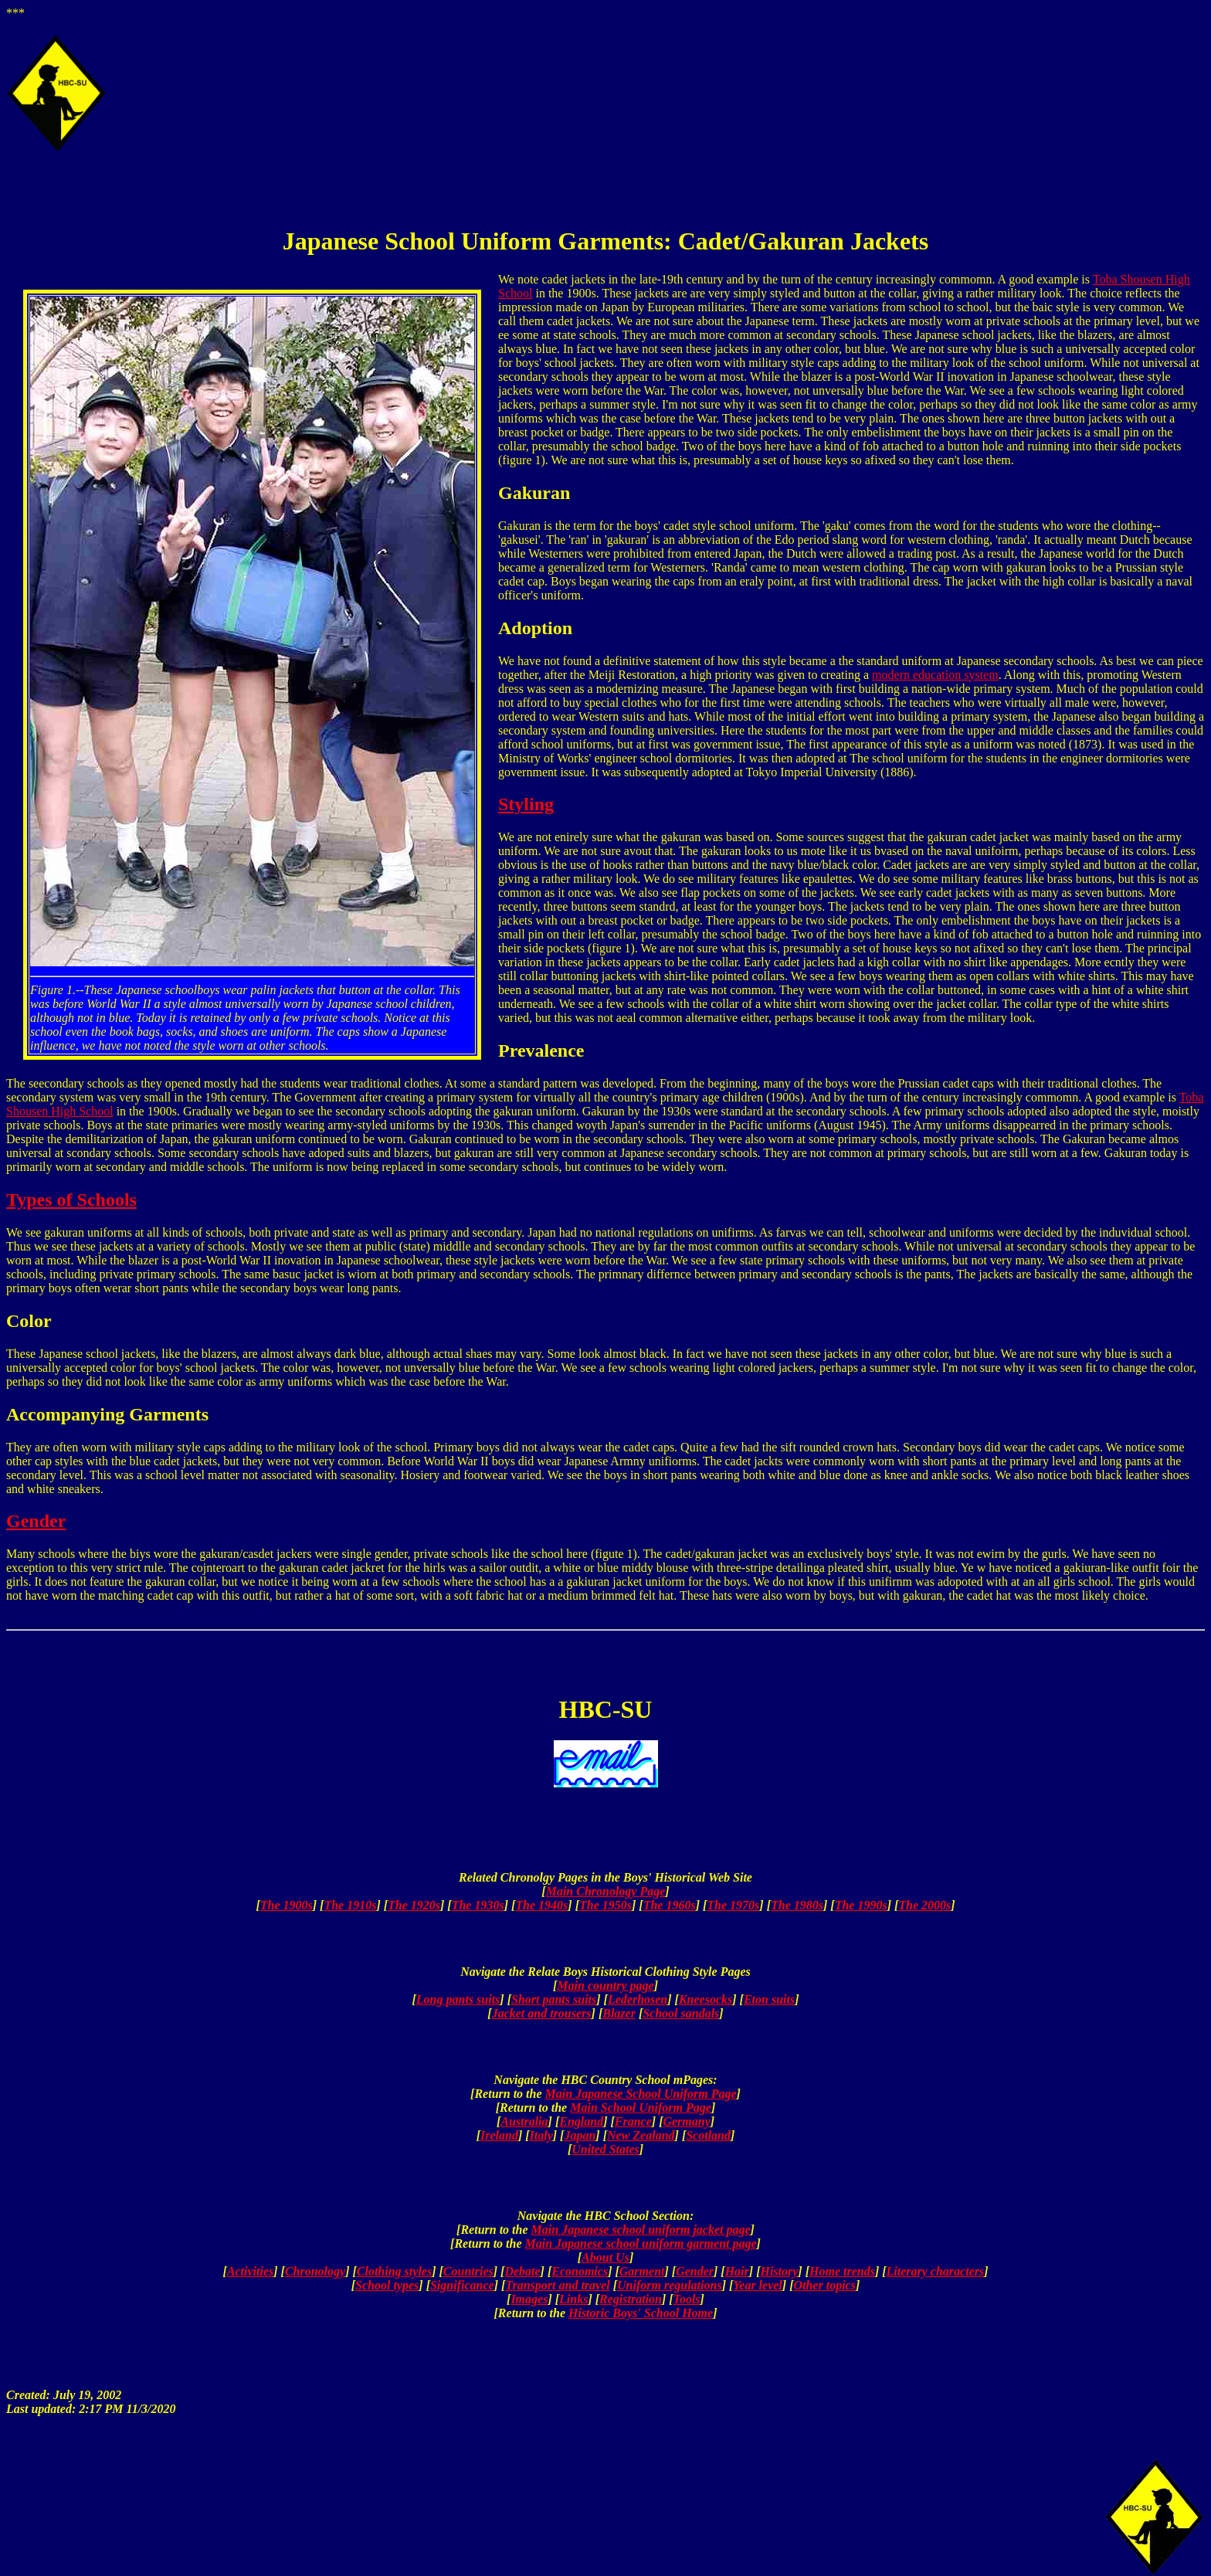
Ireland (499, 2135)
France (633, 2121)
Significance (462, 2285)
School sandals (681, 2013)
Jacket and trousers (542, 2013)
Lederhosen (637, 1999)
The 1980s (797, 1905)
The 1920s (414, 1905)
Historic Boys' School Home (640, 2313)
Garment (642, 2271)
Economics (579, 2271)
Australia (524, 2121)
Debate (522, 2271)
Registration (630, 2299)
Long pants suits (458, 1999)
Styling (526, 804)
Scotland (708, 2135)
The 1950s (605, 1905)
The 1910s (350, 1905)
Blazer (619, 2013)
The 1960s (669, 1905)
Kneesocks (705, 1999)
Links (573, 2299)
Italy (541, 2135)
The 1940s (541, 1905)
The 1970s (733, 1905)
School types (387, 2285)
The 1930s (478, 1905)
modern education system (935, 674)
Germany (686, 2121)
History (779, 2271)
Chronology (315, 2271)
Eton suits (769, 1999)
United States (605, 2149)
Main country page (605, 1985)
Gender (36, 1521)
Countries (468, 2271)
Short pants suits (553, 1999)
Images (529, 2299)
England (581, 2121)
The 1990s (861, 1905)
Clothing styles (394, 2271)
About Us (605, 2257)
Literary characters (936, 2271)
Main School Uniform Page (640, 2107)
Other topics (824, 2285)
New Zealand (641, 2135)
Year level (757, 2285)
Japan (579, 2135)
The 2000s (924, 1905)
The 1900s (286, 1905)
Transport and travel (557, 2285)
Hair (737, 2271)
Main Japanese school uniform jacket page (641, 2229)
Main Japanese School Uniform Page (641, 2093)
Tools (686, 2299)
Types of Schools (71, 1200)
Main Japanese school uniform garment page (641, 2243)
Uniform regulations (669, 2285)
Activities (250, 2271)
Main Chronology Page (606, 1891)
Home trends (842, 2271)
